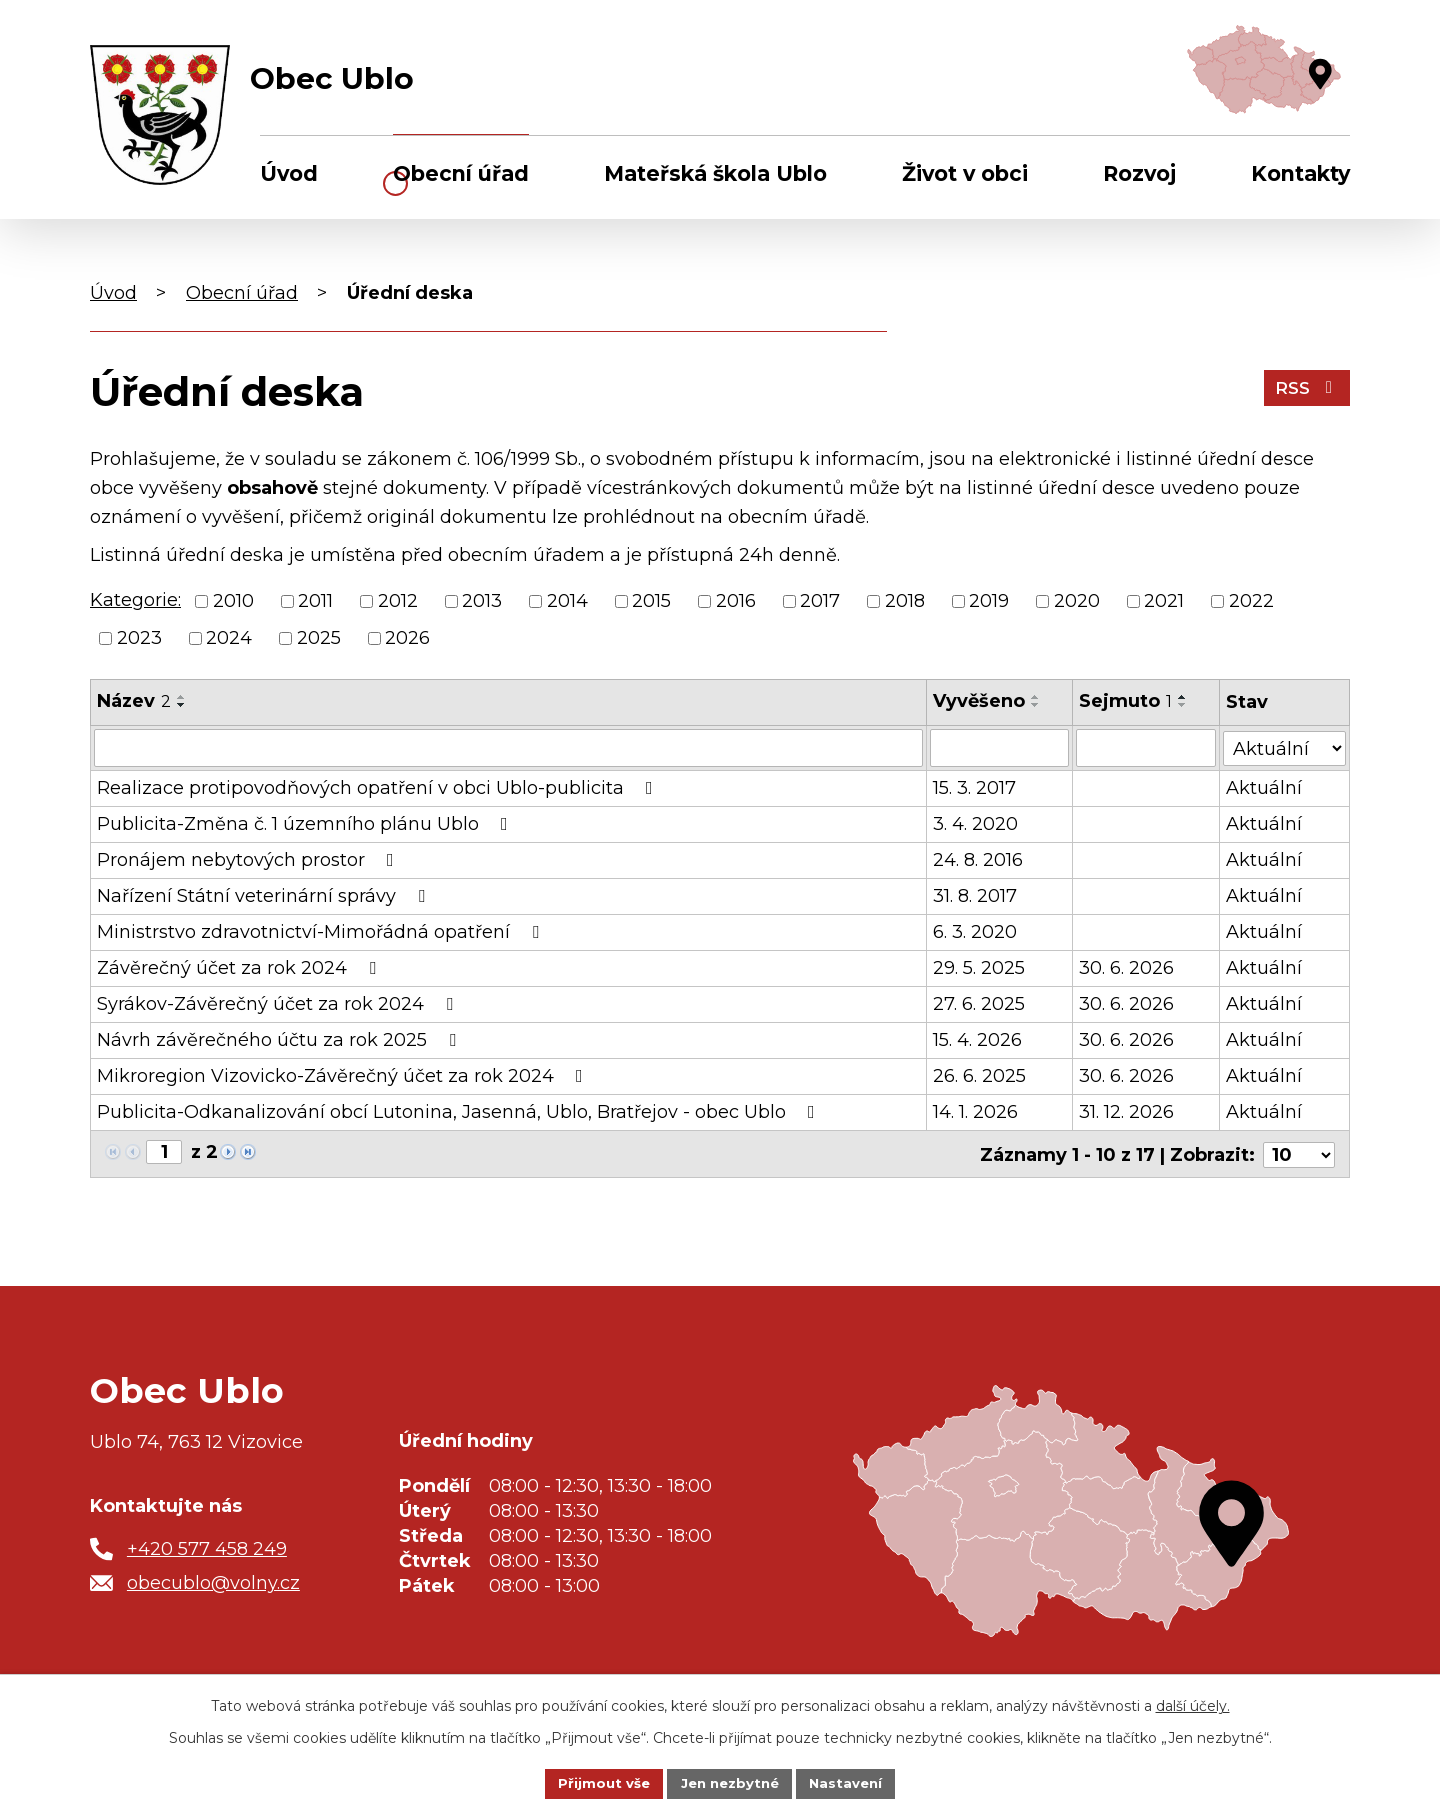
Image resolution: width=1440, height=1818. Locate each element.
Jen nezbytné (729, 1782)
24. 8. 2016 (979, 860)
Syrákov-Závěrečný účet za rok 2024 (279, 1004)
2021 (1164, 601)
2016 (736, 601)
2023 (139, 638)
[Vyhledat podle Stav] (1285, 746)
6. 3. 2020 (976, 932)
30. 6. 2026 (1127, 968)
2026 (407, 638)
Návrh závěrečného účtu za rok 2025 (280, 1040)
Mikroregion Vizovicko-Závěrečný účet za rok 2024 (344, 1076)
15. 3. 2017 (975, 788)
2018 (905, 601)
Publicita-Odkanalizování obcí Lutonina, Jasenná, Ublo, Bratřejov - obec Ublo (460, 1112)
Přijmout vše (598, 1782)
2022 (1251, 601)
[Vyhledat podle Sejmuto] (1147, 748)
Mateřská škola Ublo (715, 173)
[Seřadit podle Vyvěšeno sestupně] (1037, 705)
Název (134, 701)
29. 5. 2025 (980, 968)
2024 (229, 638)
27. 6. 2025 (980, 1004)
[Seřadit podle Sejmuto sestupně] (1184, 705)
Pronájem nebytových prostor (249, 860)
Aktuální (1265, 788)
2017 (820, 601)
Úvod (289, 173)
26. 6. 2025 (980, 1076)
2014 (567, 601)
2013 (482, 601)
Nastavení (852, 1782)
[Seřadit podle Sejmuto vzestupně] (1184, 697)
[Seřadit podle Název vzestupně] (182, 697)
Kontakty (1300, 173)
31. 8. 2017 (976, 896)
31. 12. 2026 (1127, 1112)
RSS (1305, 390)
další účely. (1193, 1704)
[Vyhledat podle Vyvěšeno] (1000, 748)
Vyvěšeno (980, 701)
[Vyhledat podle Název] (509, 748)
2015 (651, 601)
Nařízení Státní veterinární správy (265, 896)
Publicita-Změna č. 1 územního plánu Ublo (306, 824)
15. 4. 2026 (978, 1040)
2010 (233, 601)
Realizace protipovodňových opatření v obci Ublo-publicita (379, 788)
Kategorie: (135, 600)
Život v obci (965, 173)
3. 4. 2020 (976, 824)
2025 (319, 638)
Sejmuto (1126, 701)
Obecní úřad (461, 173)
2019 (989, 601)
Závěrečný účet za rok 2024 (240, 968)
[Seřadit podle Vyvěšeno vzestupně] (1037, 697)
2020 (1077, 601)
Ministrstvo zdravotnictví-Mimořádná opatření (322, 932)
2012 (398, 601)
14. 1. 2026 (976, 1112)
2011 (315, 601)
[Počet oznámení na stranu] (1299, 1153)
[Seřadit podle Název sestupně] (182, 705)
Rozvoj (1139, 173)
